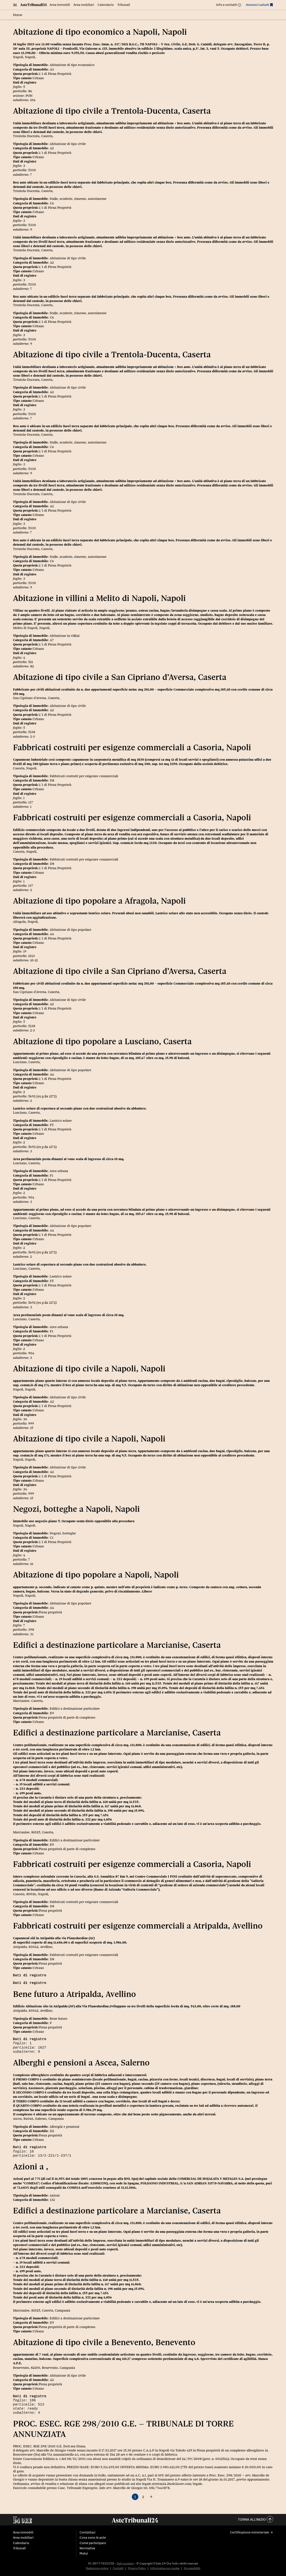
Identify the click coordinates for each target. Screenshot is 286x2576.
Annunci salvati (257, 5)
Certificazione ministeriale (249, 2532)
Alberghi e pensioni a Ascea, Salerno (81, 2062)
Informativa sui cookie (165, 2568)
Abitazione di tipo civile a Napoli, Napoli (89, 1368)
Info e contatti (226, 5)
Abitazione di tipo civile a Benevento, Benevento (104, 2342)
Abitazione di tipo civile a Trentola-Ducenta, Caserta (112, 111)
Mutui (84, 2553)
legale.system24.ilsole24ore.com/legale (172, 2484)
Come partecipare (93, 2543)
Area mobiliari (84, 5)
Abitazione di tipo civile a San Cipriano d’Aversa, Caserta (119, 677)
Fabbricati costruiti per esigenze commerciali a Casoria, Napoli (132, 747)
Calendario (106, 5)
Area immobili (60, 5)
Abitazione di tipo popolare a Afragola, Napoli (99, 901)
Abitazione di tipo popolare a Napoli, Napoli (96, 1575)
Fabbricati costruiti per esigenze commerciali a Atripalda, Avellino (138, 1926)
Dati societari (125, 2563)
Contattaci (87, 2532)
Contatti (118, 2568)
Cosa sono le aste (93, 2538)
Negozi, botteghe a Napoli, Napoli (76, 1509)
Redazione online (97, 2568)
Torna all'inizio (255, 2519)
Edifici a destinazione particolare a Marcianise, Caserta (117, 1645)
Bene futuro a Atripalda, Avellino (74, 1994)
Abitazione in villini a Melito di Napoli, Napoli (99, 598)
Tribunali (123, 5)
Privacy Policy (137, 2568)
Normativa (87, 2548)
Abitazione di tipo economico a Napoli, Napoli (100, 32)
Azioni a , (30, 2166)
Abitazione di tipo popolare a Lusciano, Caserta (102, 1041)
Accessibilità (192, 2568)
